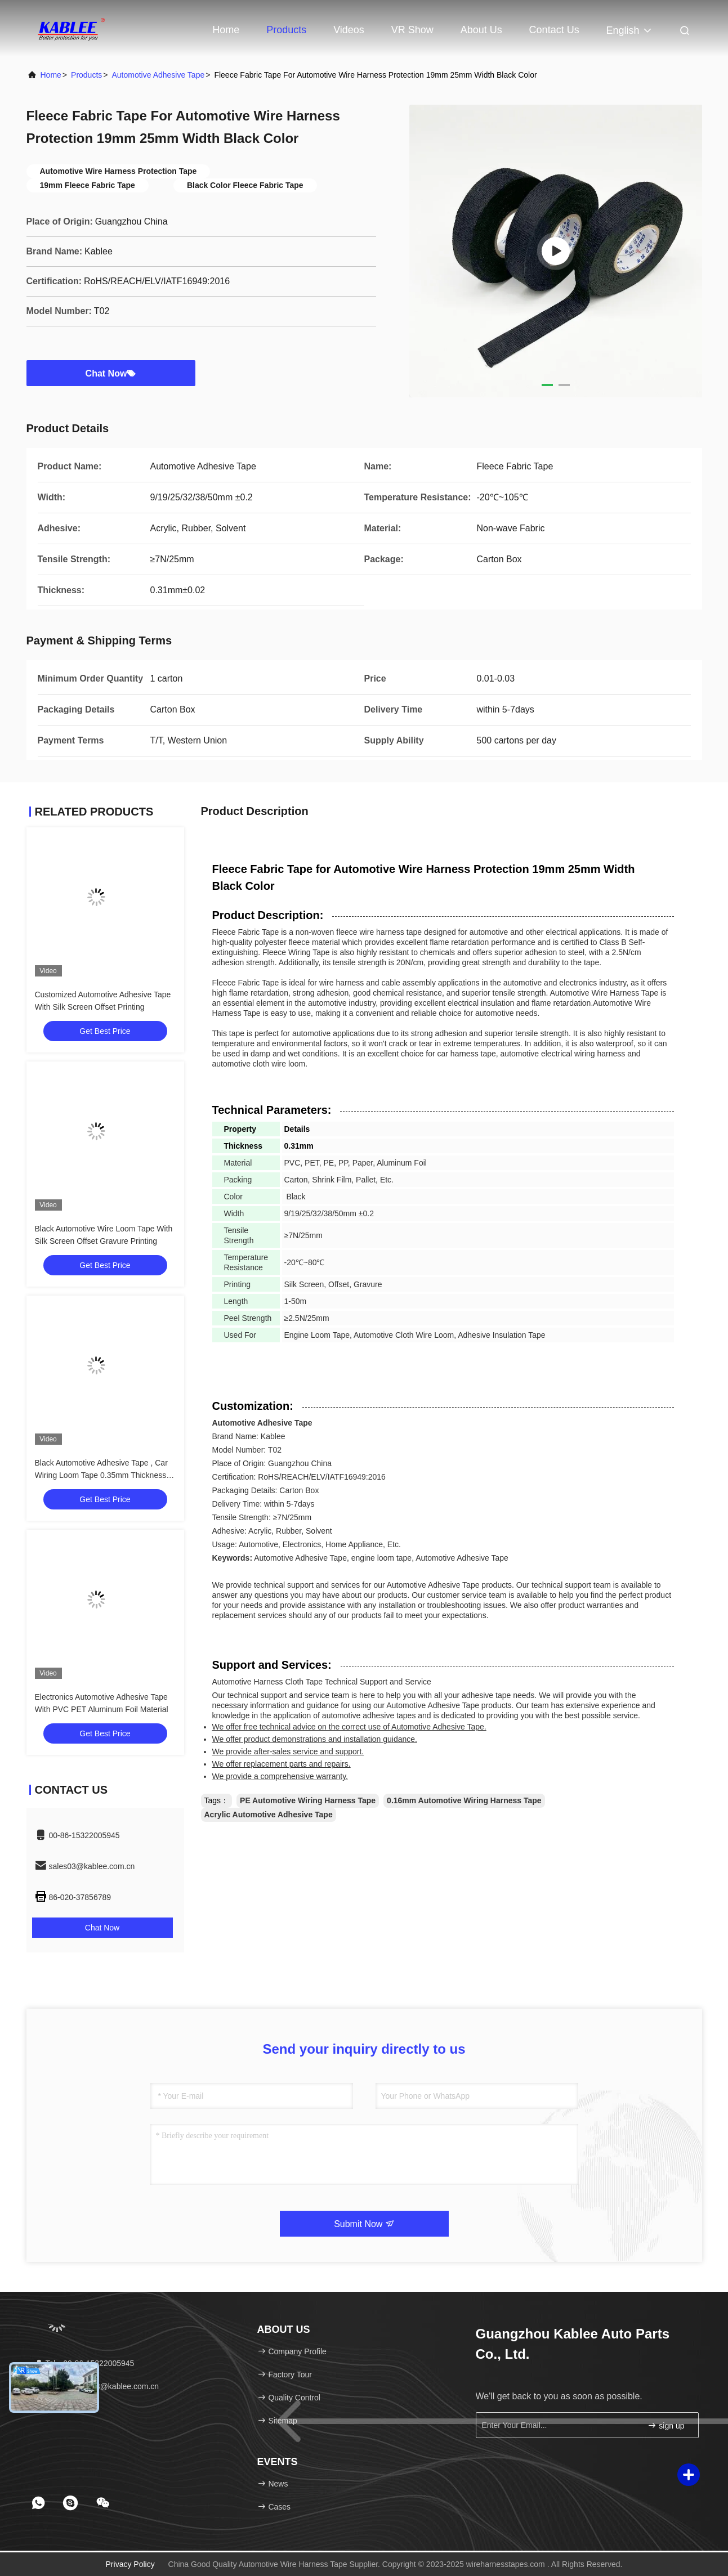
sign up (665, 2425)
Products (286, 29)
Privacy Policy (130, 2564)
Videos (348, 29)
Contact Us (554, 29)
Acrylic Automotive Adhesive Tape (268, 1814)
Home (225, 29)
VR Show (412, 29)
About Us (481, 29)
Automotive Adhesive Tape (157, 74)
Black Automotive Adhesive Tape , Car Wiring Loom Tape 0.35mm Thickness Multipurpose (101, 1475)
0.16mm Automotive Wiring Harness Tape (464, 1800)
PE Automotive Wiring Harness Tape (308, 1800)
